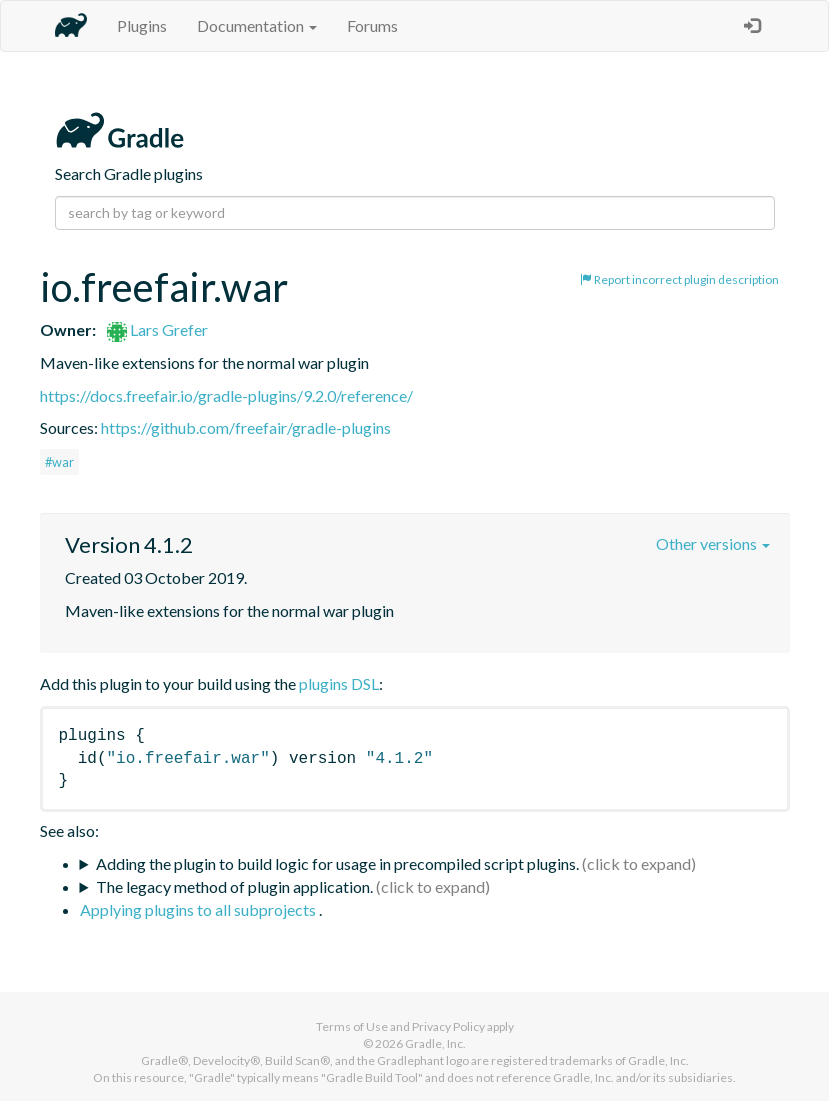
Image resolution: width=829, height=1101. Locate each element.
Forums (372, 25)
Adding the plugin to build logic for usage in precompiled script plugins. (337, 863)
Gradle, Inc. (435, 1043)
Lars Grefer (157, 329)
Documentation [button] (257, 25)
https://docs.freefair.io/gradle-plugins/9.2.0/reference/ (226, 395)
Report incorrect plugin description (679, 279)
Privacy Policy (448, 1026)
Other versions (713, 543)
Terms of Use (352, 1026)
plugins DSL (339, 683)
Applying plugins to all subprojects (199, 909)
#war (59, 462)
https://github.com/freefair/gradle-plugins (246, 427)
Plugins (142, 25)
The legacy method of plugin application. (234, 886)
